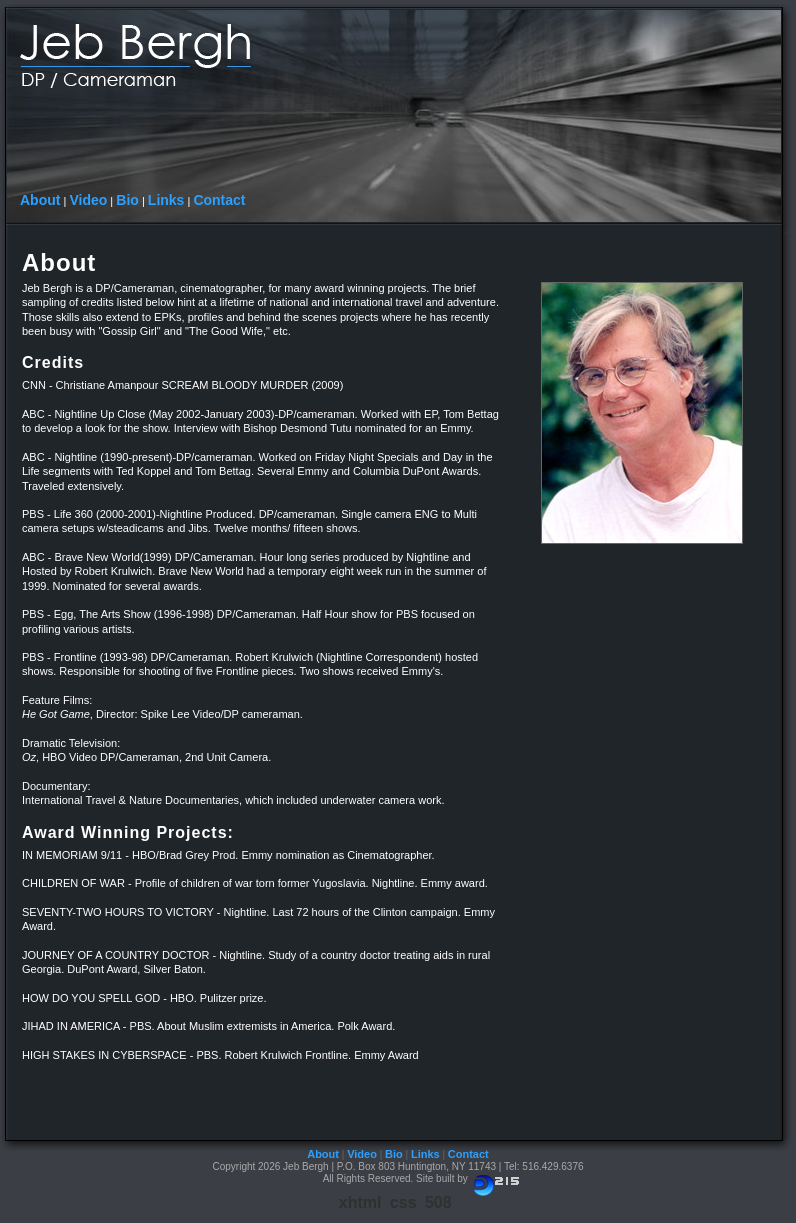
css (403, 1202)
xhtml (360, 1202)
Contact (219, 200)
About (40, 200)
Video (88, 200)
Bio (127, 200)
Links (166, 200)
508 (438, 1202)
